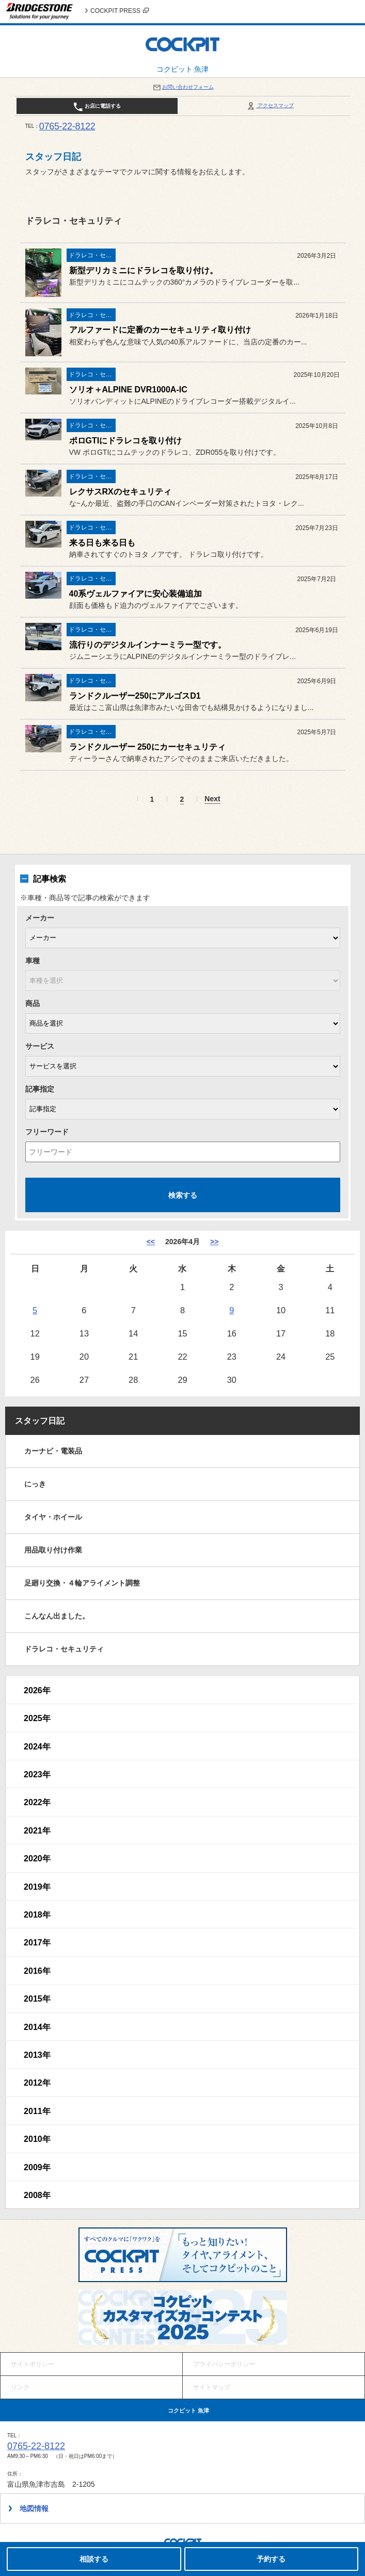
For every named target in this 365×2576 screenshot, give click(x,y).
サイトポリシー (32, 2364)
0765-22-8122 (67, 126)
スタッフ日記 (40, 1420)
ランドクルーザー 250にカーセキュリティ (147, 746)
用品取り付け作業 (53, 1550)
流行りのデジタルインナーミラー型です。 (147, 644)
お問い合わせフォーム (183, 87)
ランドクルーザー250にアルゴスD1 (135, 695)
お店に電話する (97, 107)
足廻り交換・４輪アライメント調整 (82, 1583)
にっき (35, 1484)
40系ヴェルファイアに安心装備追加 (135, 593)
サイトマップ (211, 2387)
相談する (94, 2559)
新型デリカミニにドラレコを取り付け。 (143, 270)
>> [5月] (214, 1241)
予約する (271, 2559)
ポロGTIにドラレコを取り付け (125, 440)
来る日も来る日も (102, 542)
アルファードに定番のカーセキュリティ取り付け (160, 329)
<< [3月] (151, 1241)
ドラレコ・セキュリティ (64, 1649)
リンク (20, 2387)
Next (212, 799)
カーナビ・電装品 (53, 1451)
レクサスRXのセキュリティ (120, 491)
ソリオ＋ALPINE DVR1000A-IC (128, 389)
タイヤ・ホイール (53, 1517)
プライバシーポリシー (224, 2364)
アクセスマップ (270, 105)
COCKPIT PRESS (119, 10)
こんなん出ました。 (56, 1616)
